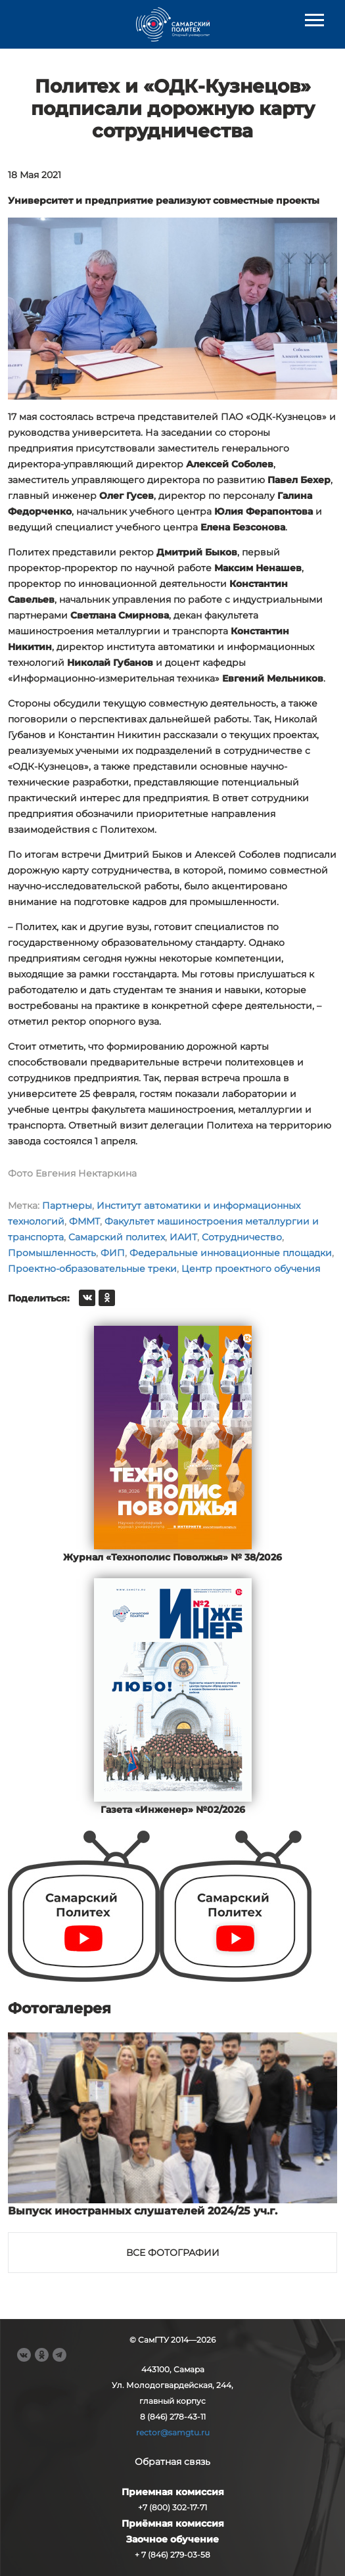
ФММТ (84, 1221)
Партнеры (67, 1205)
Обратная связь (172, 2462)
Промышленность (52, 1253)
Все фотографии (172, 2253)
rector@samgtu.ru (173, 2432)
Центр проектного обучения (250, 1269)
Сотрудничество (242, 1237)
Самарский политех (116, 1237)
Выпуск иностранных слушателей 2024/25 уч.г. (142, 2211)
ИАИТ (183, 1237)
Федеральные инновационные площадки (230, 1253)
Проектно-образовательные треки (92, 1269)
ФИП (113, 1253)
